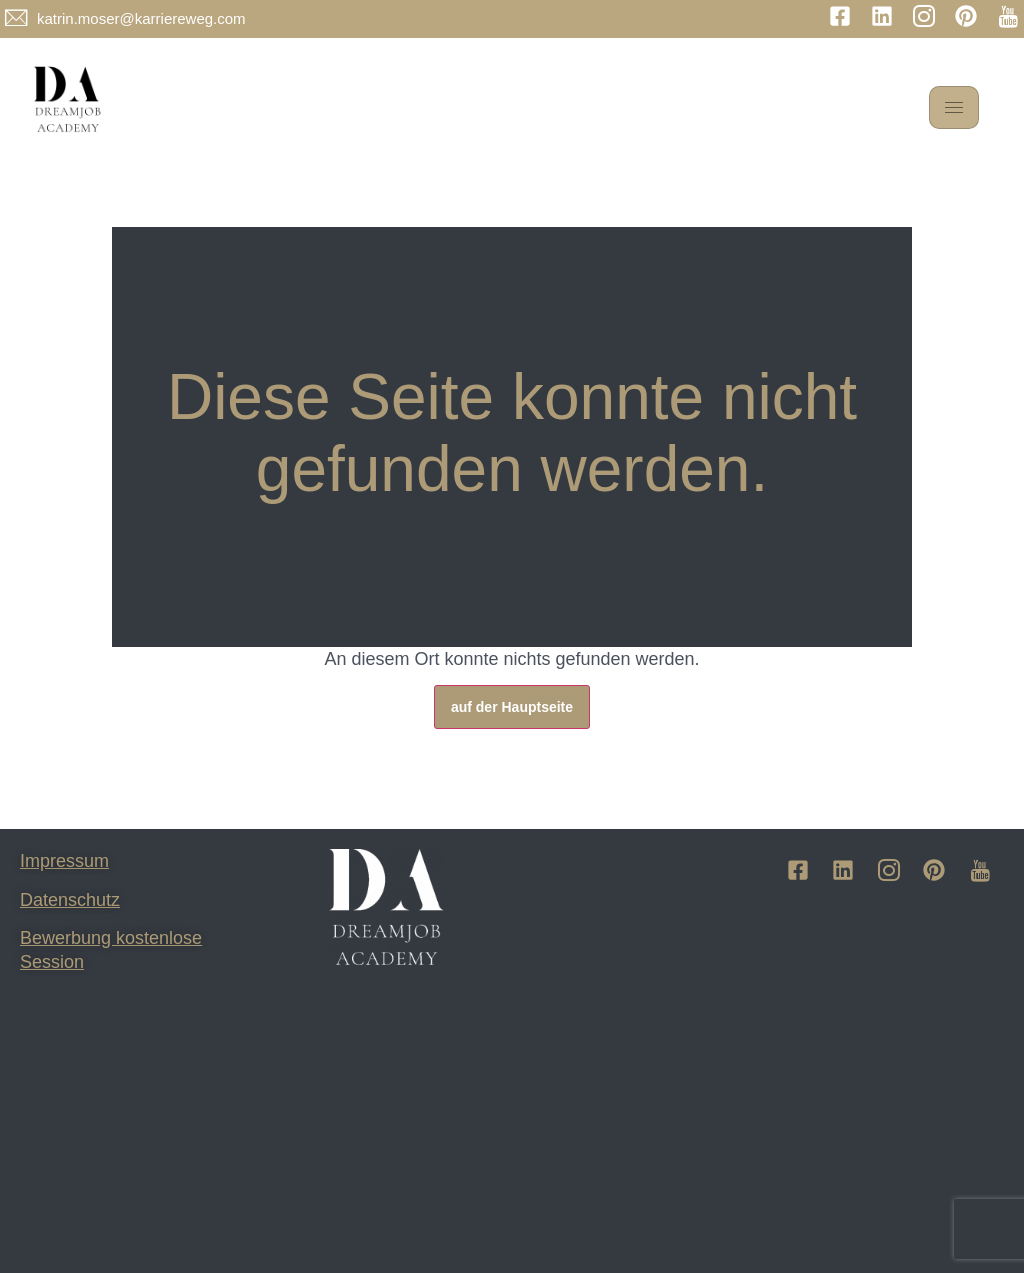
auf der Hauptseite (512, 707)
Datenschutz (70, 900)
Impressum (64, 861)
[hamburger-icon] (954, 107)
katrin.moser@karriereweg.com (141, 18)
